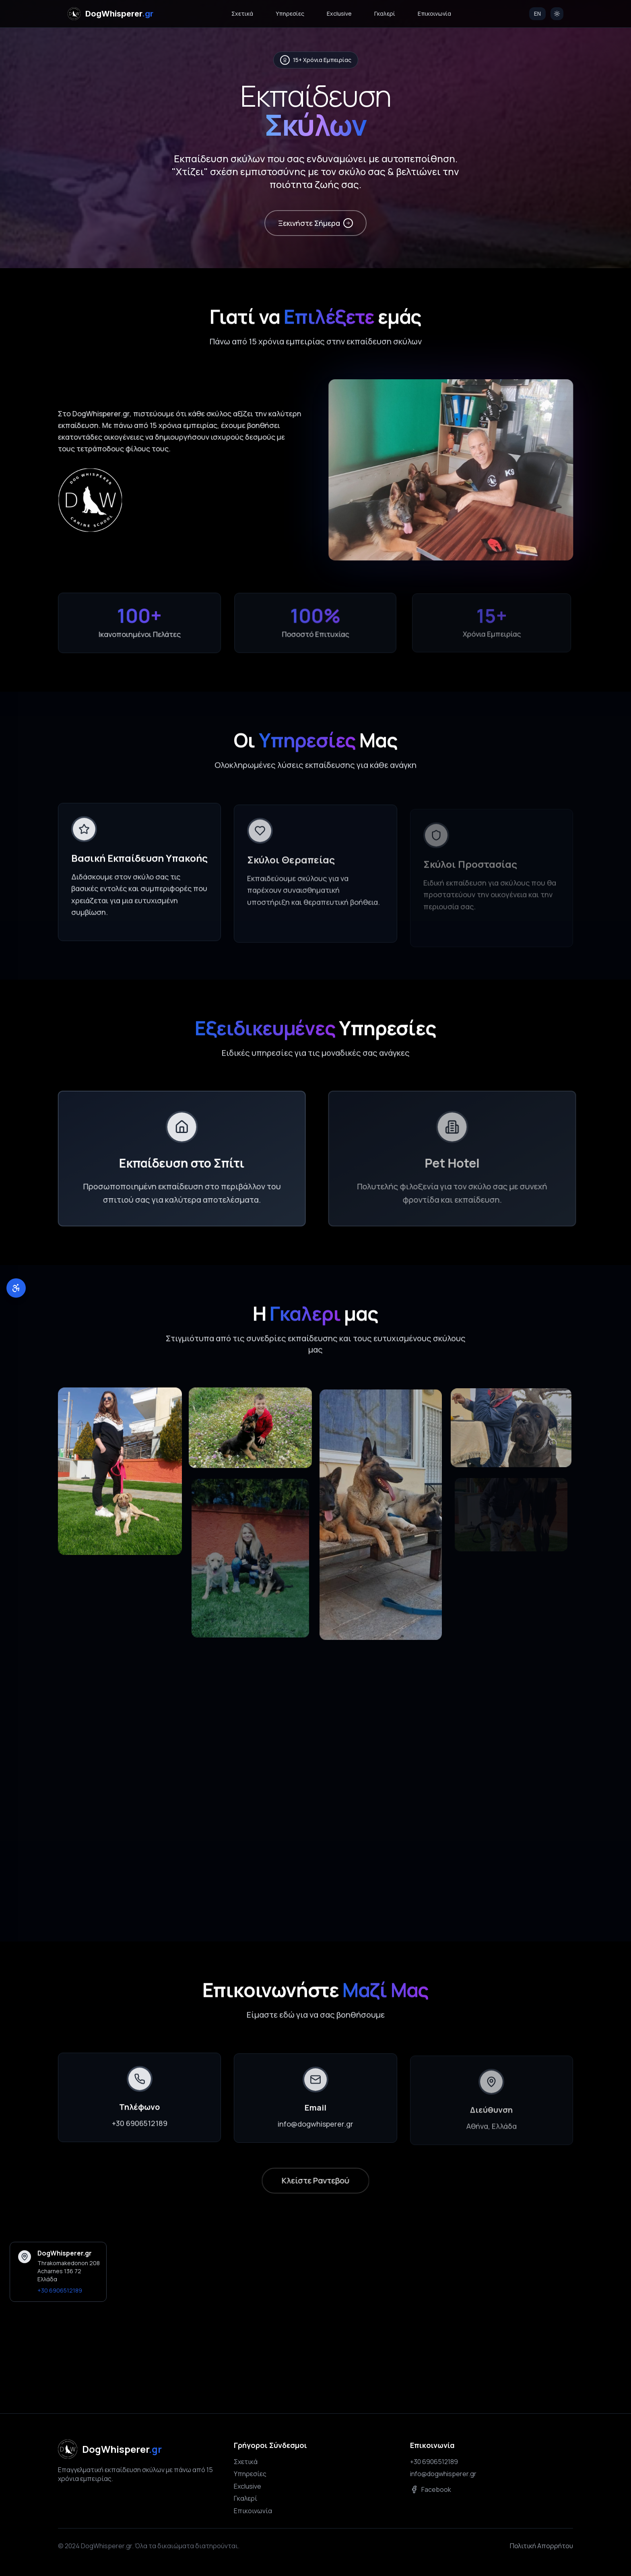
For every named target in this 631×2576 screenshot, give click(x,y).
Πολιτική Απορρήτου (541, 2545)
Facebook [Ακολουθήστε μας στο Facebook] (430, 2489)
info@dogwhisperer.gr (443, 2473)
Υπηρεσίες (290, 13)
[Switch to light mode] (557, 13)
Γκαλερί (384, 13)
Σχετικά (242, 13)
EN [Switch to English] (537, 13)
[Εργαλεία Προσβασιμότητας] (16, 1288)
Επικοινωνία (434, 13)
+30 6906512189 (139, 2133)
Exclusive (339, 13)
